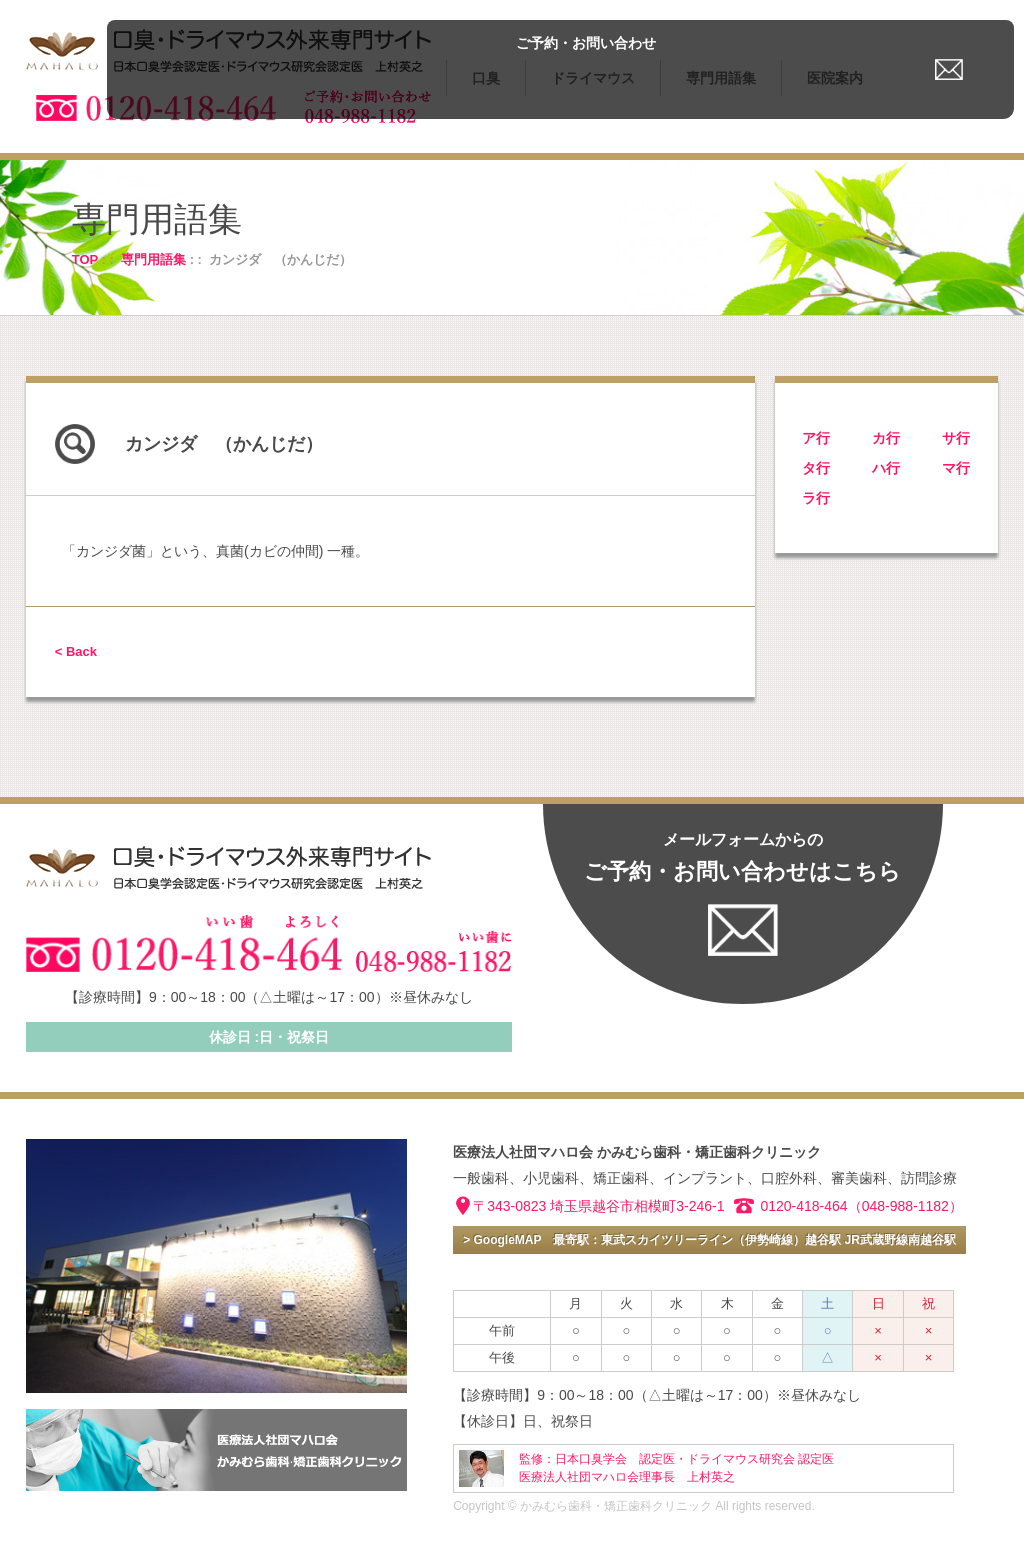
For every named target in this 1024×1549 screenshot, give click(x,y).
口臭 (486, 78)
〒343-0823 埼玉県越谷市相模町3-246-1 (598, 1206)
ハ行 (886, 468)
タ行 (816, 468)
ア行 (816, 438)
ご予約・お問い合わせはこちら (742, 857)
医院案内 (835, 78)
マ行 (956, 468)
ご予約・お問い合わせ (934, 23)
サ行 (956, 438)
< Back (76, 651)
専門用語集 (721, 78)
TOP (85, 259)
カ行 (886, 438)
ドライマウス (593, 78)
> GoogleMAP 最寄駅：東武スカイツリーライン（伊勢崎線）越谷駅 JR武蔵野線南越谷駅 (709, 1240)
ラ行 (816, 498)
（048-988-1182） (905, 1206)
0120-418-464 (803, 1206)
